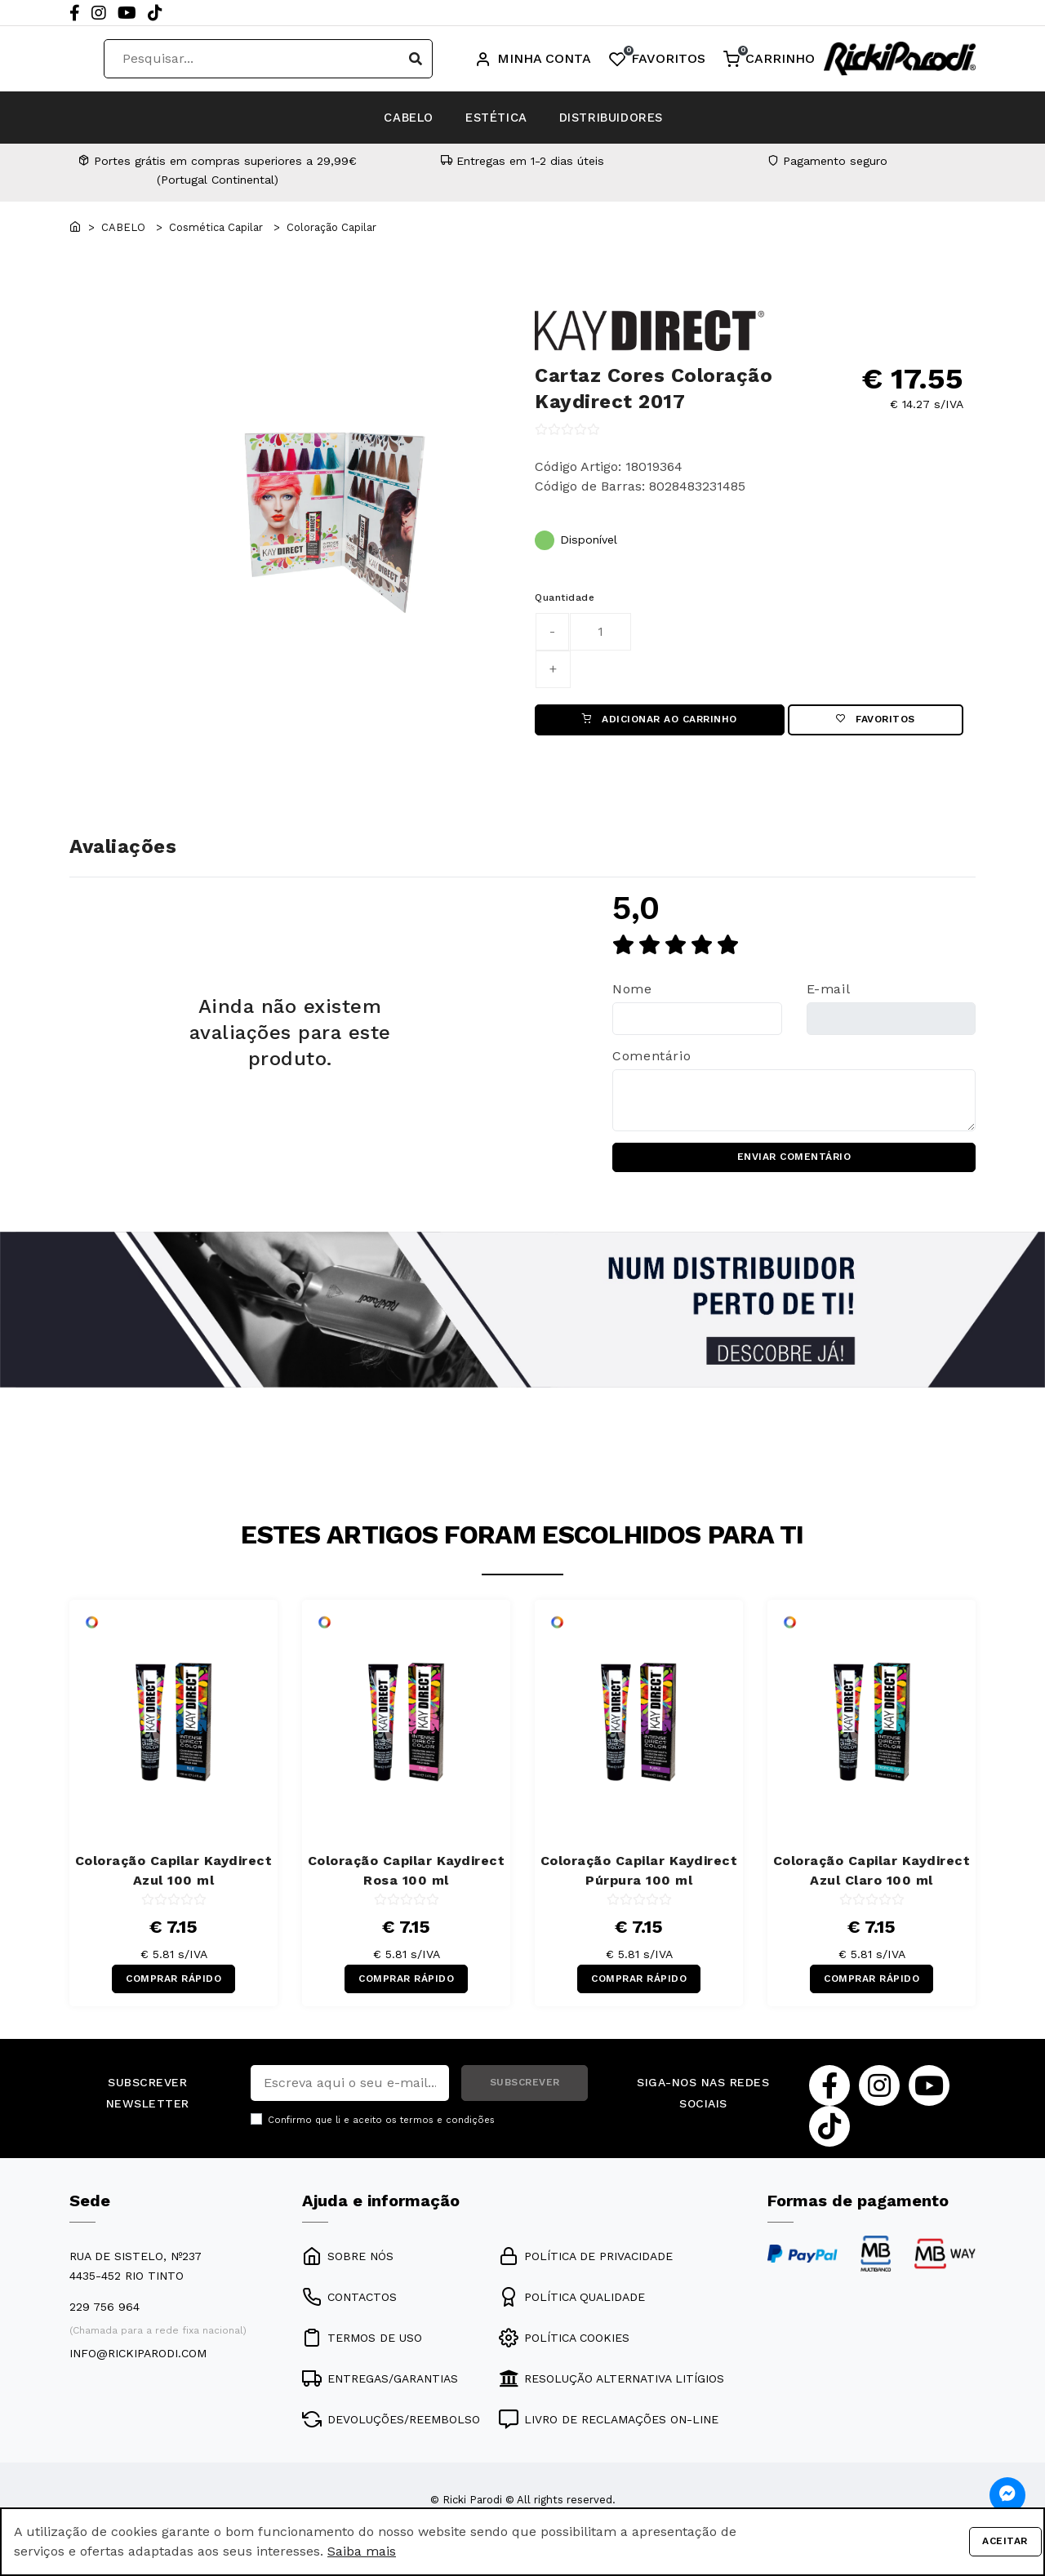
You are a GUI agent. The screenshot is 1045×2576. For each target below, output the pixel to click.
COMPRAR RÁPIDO (173, 1988)
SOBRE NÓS (348, 2268)
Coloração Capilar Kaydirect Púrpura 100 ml (639, 1878)
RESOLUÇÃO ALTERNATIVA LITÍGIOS (611, 2391)
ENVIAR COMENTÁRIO (794, 1163)
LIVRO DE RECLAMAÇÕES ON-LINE (608, 2431)
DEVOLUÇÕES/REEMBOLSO (391, 2431)
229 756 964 (104, 2318)
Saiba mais (361, 2551)
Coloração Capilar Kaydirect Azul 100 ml (174, 1878)
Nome (632, 993)
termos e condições (447, 2131)
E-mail (829, 993)
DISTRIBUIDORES (645, 117)
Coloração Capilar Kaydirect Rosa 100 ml (406, 1878)
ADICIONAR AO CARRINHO (659, 721)
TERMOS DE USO (362, 2350)
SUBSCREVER (525, 2094)
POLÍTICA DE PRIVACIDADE (586, 2268)
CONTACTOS (349, 2309)
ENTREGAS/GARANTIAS (380, 2391)
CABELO (373, 117)
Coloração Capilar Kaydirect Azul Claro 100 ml (872, 1878)
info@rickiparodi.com (138, 2365)
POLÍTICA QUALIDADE (572, 2309)
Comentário (651, 1060)
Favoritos (875, 721)
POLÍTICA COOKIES (564, 2350)
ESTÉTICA (494, 117)
